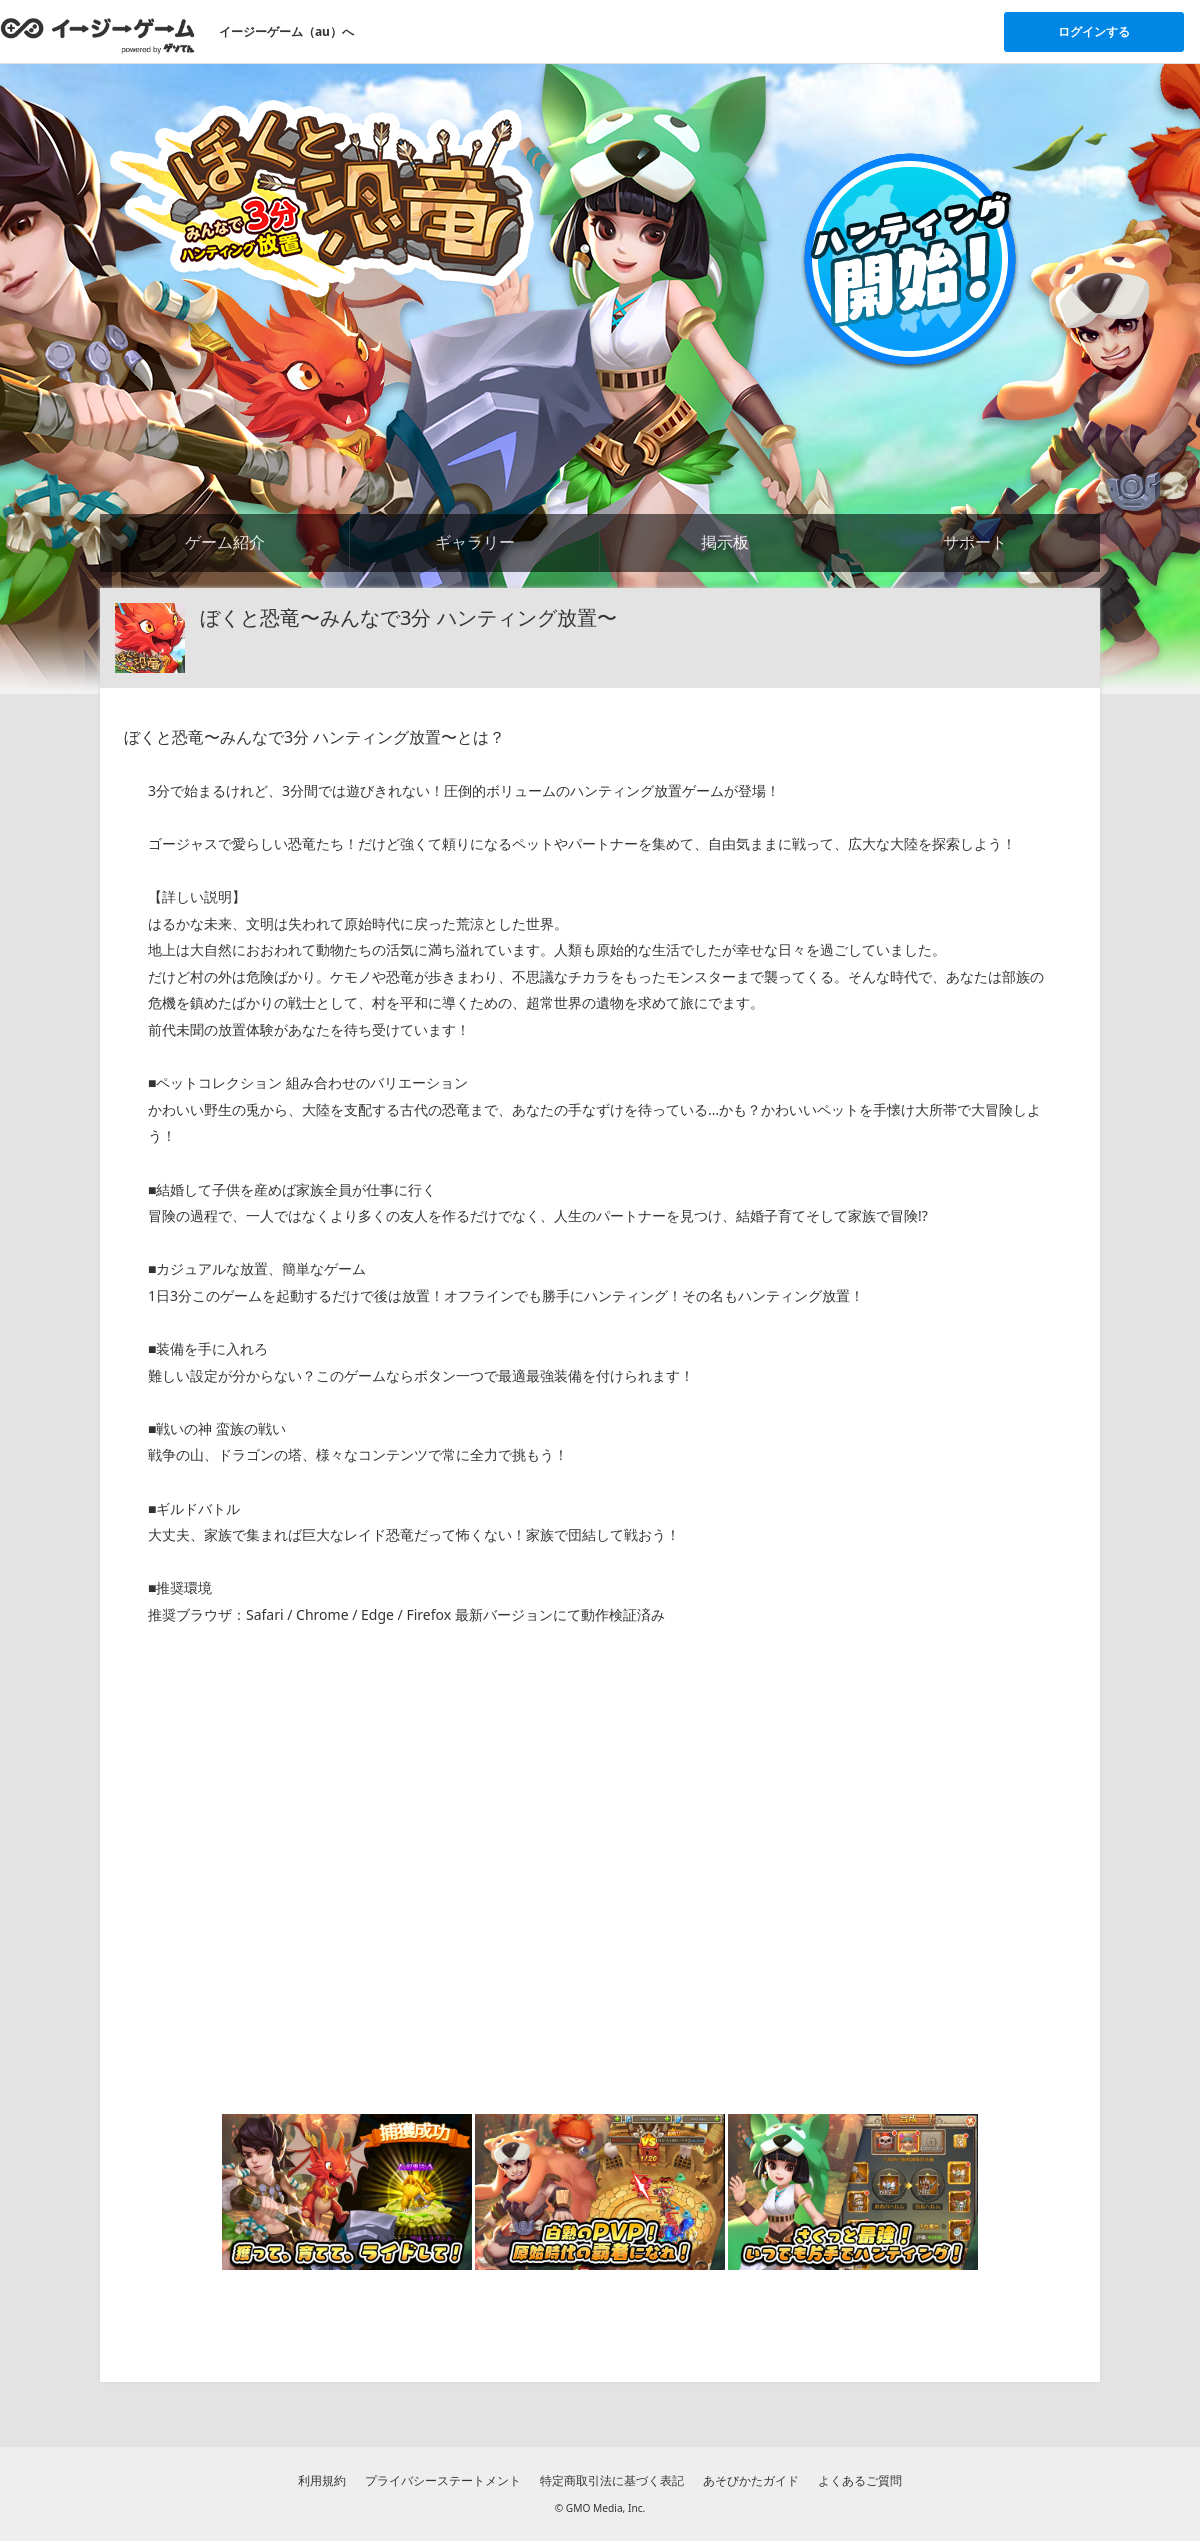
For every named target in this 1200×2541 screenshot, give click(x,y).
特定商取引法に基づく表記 (612, 2480)
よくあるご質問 (860, 2480)
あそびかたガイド (751, 2480)
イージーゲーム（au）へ (286, 31)
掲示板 (725, 542)
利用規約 (322, 2480)
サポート (975, 542)
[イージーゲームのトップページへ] (97, 35)
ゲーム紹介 (225, 542)
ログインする (1094, 31)
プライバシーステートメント (443, 2480)
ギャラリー (475, 542)
